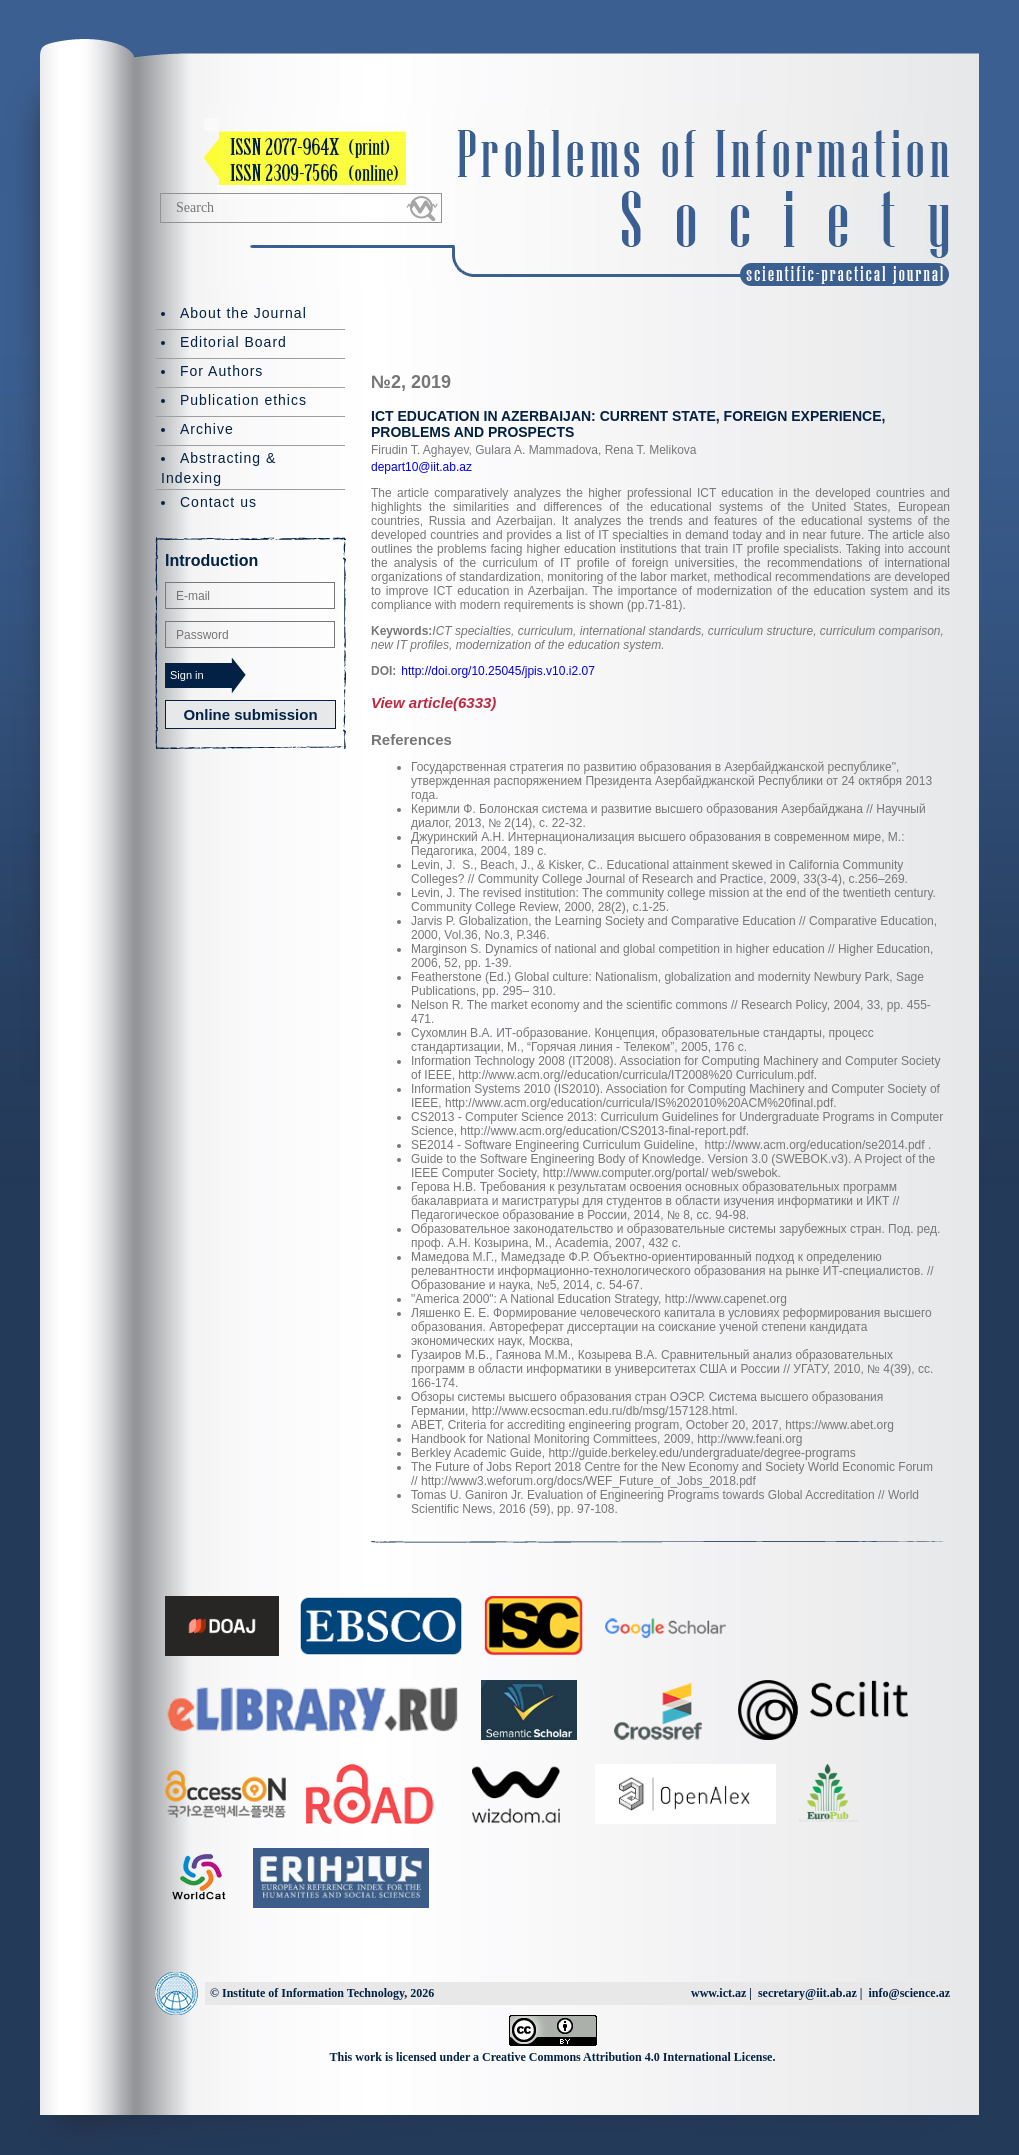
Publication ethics (243, 400)
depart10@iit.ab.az (421, 467)
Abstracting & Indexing (218, 468)
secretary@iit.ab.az (807, 1993)
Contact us (218, 502)
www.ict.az (718, 1993)
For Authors (221, 371)
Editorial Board (233, 342)
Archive (207, 429)
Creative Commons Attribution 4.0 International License (627, 2057)
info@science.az (909, 1993)
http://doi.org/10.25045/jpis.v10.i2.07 (497, 671)
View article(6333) (433, 702)
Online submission (250, 714)
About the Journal (243, 313)
